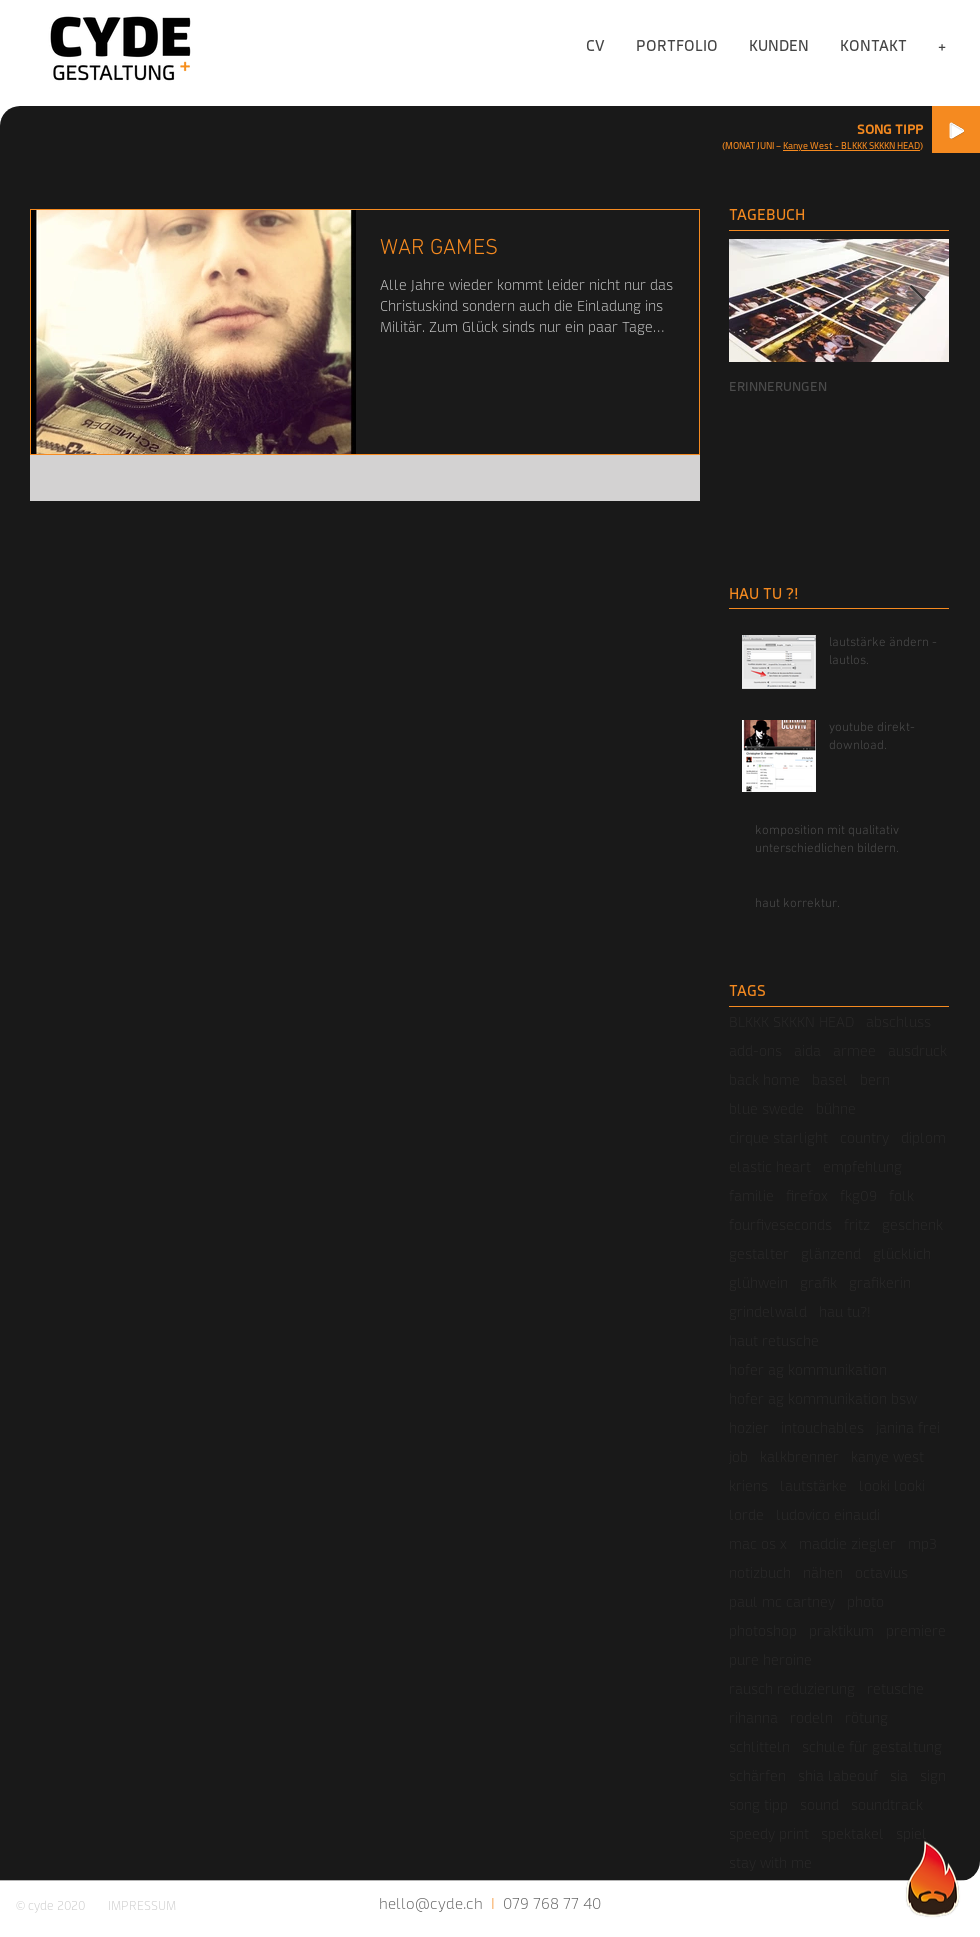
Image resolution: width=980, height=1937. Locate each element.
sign (933, 1775)
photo (865, 1601)
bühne (836, 1108)
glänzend (831, 1253)
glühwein (758, 1282)
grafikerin (880, 1282)
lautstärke (813, 1485)
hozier (749, 1427)
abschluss (898, 1021)
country (864, 1137)
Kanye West (808, 145)
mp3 (922, 1543)
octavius (881, 1572)
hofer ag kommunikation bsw (823, 1398)
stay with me (770, 1862)
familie (751, 1195)
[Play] (956, 129)
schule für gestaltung (872, 1746)
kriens (748, 1485)
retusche (895, 1688)
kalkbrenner (799, 1456)
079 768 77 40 (552, 1903)
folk (901, 1195)
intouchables (822, 1427)
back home (764, 1079)
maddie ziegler (847, 1543)
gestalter (759, 1253)
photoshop (763, 1630)
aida (807, 1050)
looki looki (892, 1485)
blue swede (766, 1108)
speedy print (769, 1833)
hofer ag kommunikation (808, 1369)
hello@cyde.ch (431, 1903)
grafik (818, 1282)
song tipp (758, 1804)
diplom (923, 1137)
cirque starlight (778, 1137)
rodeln (811, 1717)
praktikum (841, 1630)
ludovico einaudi (828, 1514)
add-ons (755, 1050)
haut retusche (774, 1340)
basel (830, 1079)
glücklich (902, 1253)
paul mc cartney (782, 1601)
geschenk (912, 1224)
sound (819, 1804)
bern (875, 1079)
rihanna (753, 1717)
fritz (857, 1224)
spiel (911, 1833)
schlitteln (759, 1746)
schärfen (757, 1775)
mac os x (758, 1543)
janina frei (908, 1427)
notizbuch (760, 1572)
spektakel (852, 1833)
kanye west (887, 1456)
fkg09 (858, 1195)
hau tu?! (845, 1311)
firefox (807, 1195)
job (738, 1456)
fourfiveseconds (780, 1224)
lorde (746, 1514)
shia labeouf (838, 1775)
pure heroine (770, 1659)
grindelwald (768, 1311)
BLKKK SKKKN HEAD (791, 1021)
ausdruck (917, 1050)
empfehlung (862, 1166)
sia (899, 1775)
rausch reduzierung (792, 1688)
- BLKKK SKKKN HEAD (876, 145)
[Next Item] (917, 301)
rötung (866, 1717)
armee (854, 1050)
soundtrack (887, 1804)
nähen (823, 1572)
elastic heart (770, 1166)
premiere (916, 1630)
